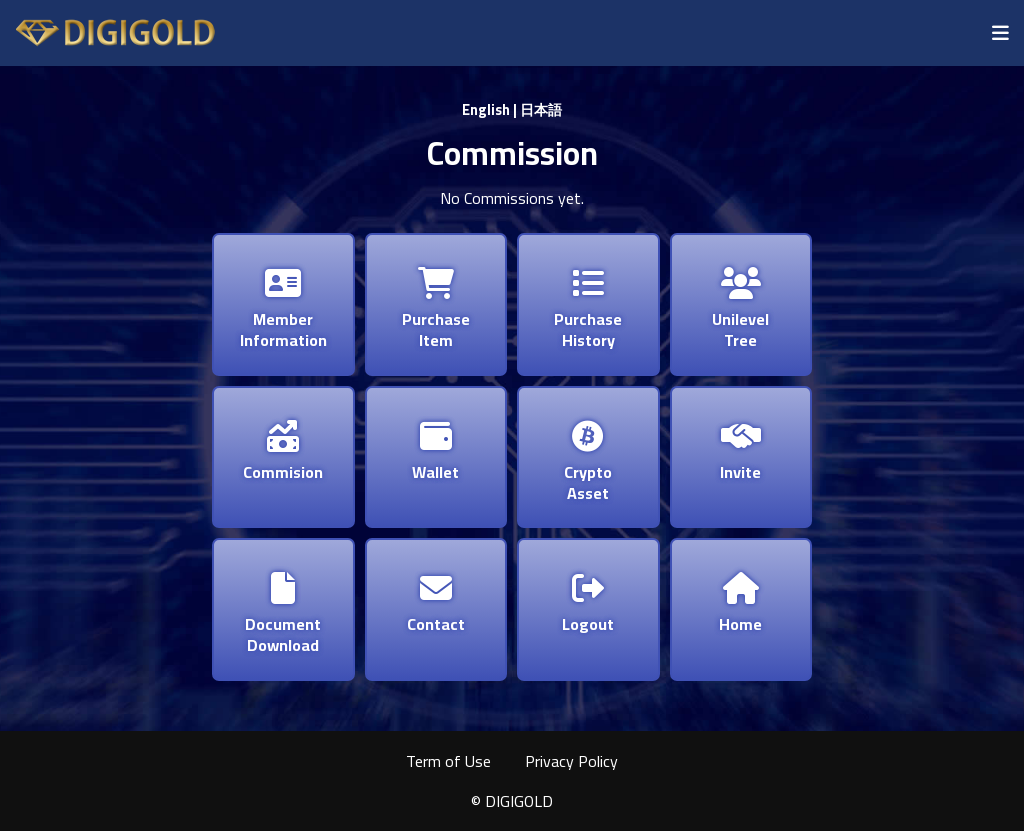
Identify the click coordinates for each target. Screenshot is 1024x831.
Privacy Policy (571, 761)
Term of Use (448, 761)
